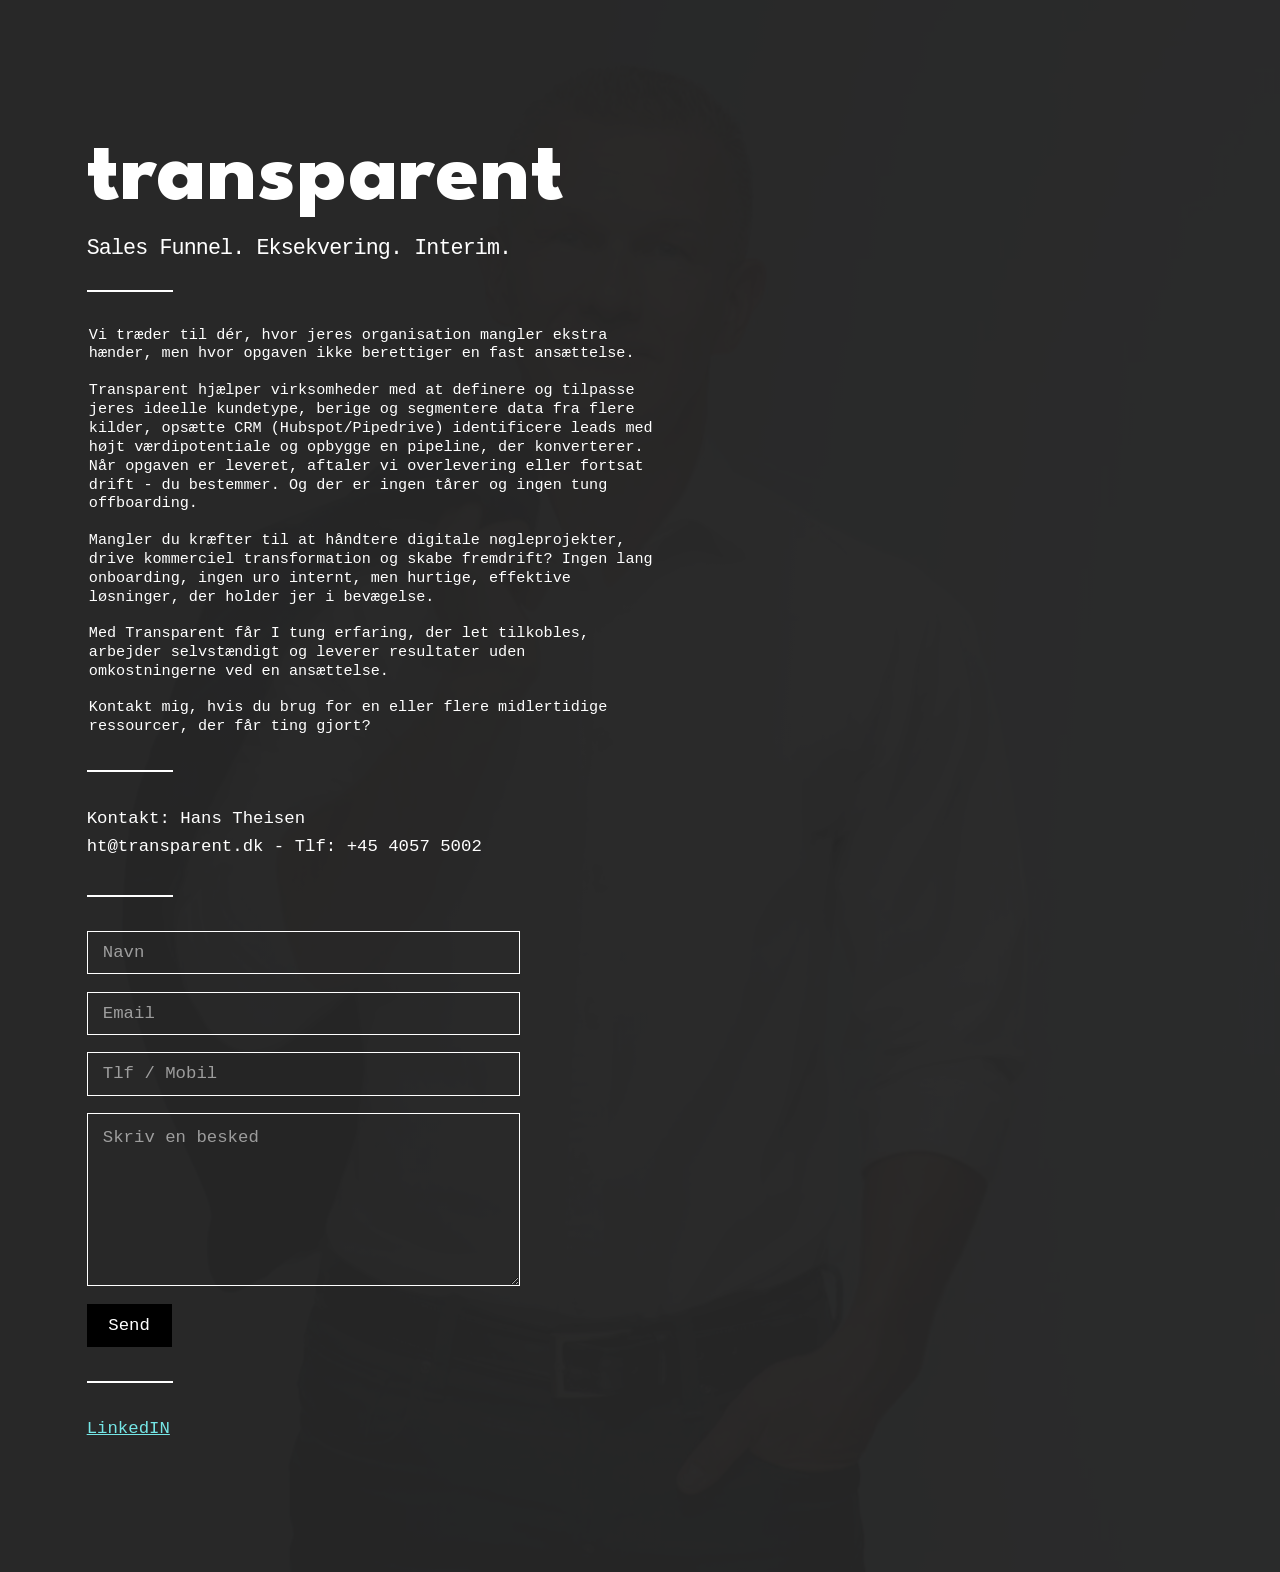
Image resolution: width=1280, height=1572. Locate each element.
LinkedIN (128, 1428)
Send (129, 1325)
